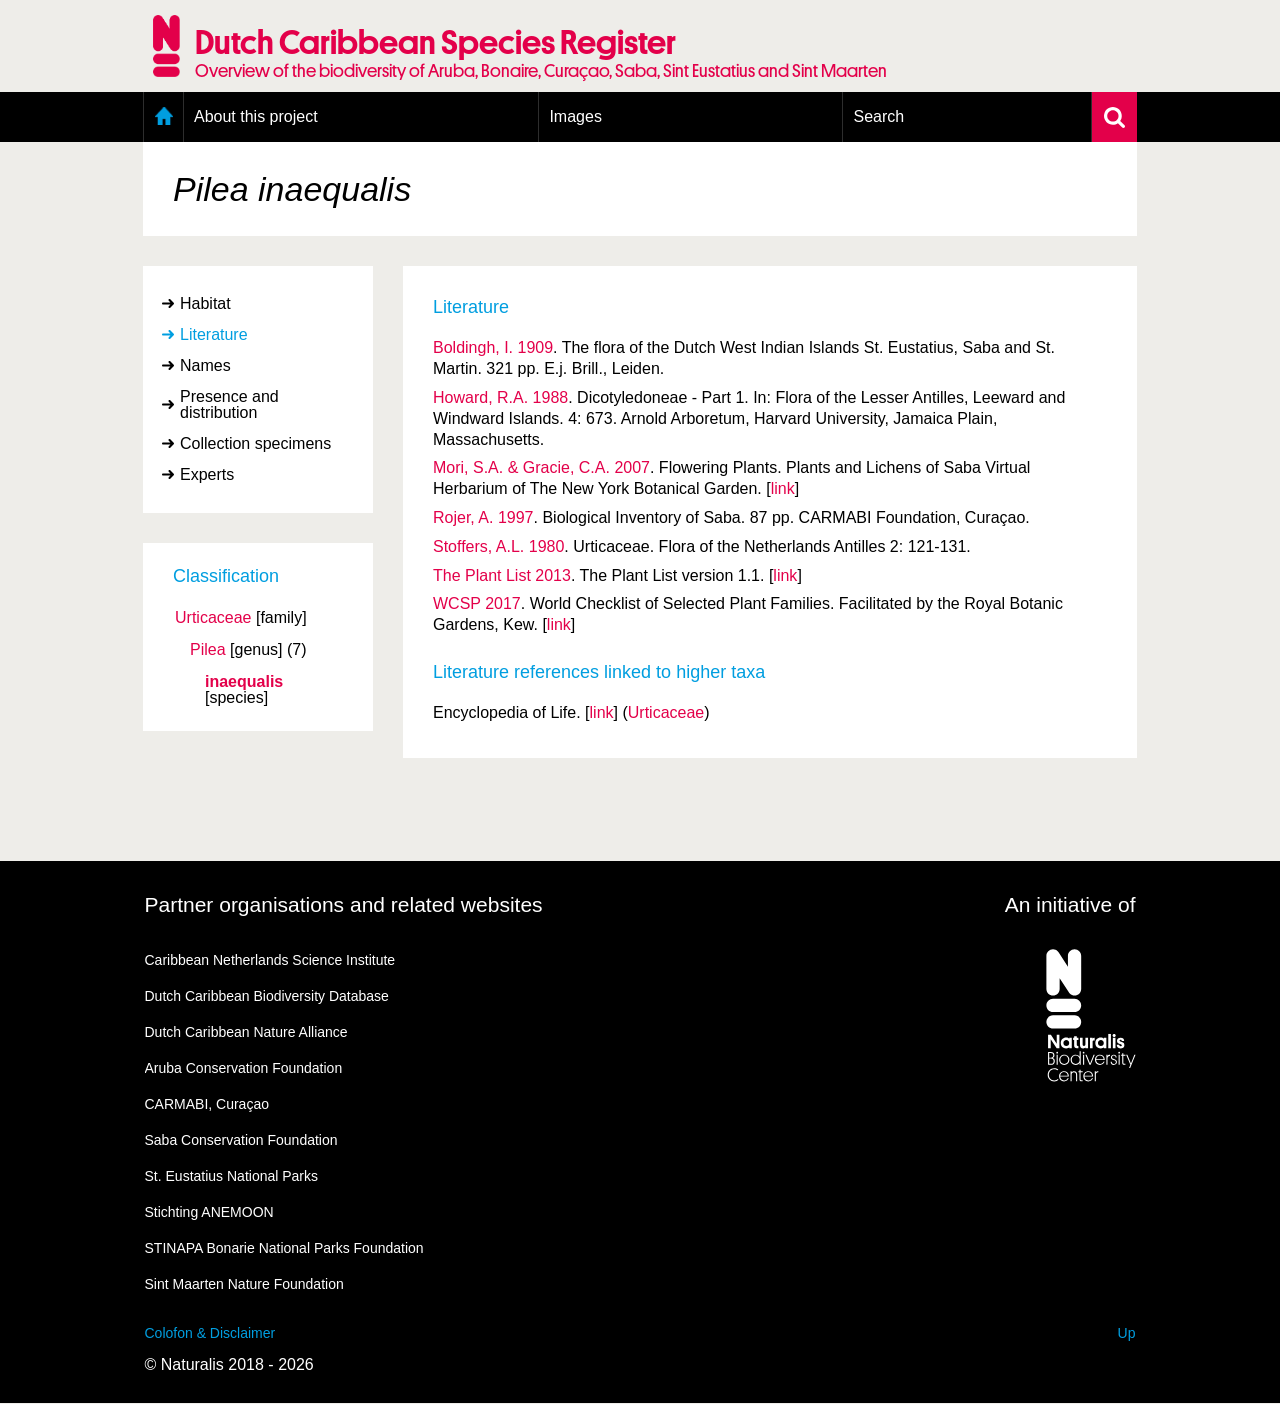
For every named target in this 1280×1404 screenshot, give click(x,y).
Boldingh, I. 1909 (493, 347)
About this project (256, 116)
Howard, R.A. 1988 (500, 397)
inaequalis (244, 682)
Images (575, 116)
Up (1127, 1333)
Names (205, 365)
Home (163, 117)
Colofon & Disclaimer (210, 1333)
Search (878, 116)
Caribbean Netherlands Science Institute (270, 960)
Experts (207, 474)
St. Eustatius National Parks (232, 1176)
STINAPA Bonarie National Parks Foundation (284, 1248)
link (783, 488)
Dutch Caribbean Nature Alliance (246, 1032)
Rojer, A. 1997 (483, 517)
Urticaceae (213, 618)
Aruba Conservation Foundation (244, 1068)
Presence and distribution (229, 404)
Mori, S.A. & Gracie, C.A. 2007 (541, 467)
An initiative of (1070, 904)
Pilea (208, 650)
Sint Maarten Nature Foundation (244, 1284)
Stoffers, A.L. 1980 (498, 546)
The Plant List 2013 (502, 575)
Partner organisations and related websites (344, 904)
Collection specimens (255, 443)
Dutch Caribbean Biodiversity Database (267, 996)
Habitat (205, 303)
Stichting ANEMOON (209, 1212)
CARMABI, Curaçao (207, 1104)
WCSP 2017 (477, 603)
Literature (214, 334)
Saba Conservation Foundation (241, 1140)
